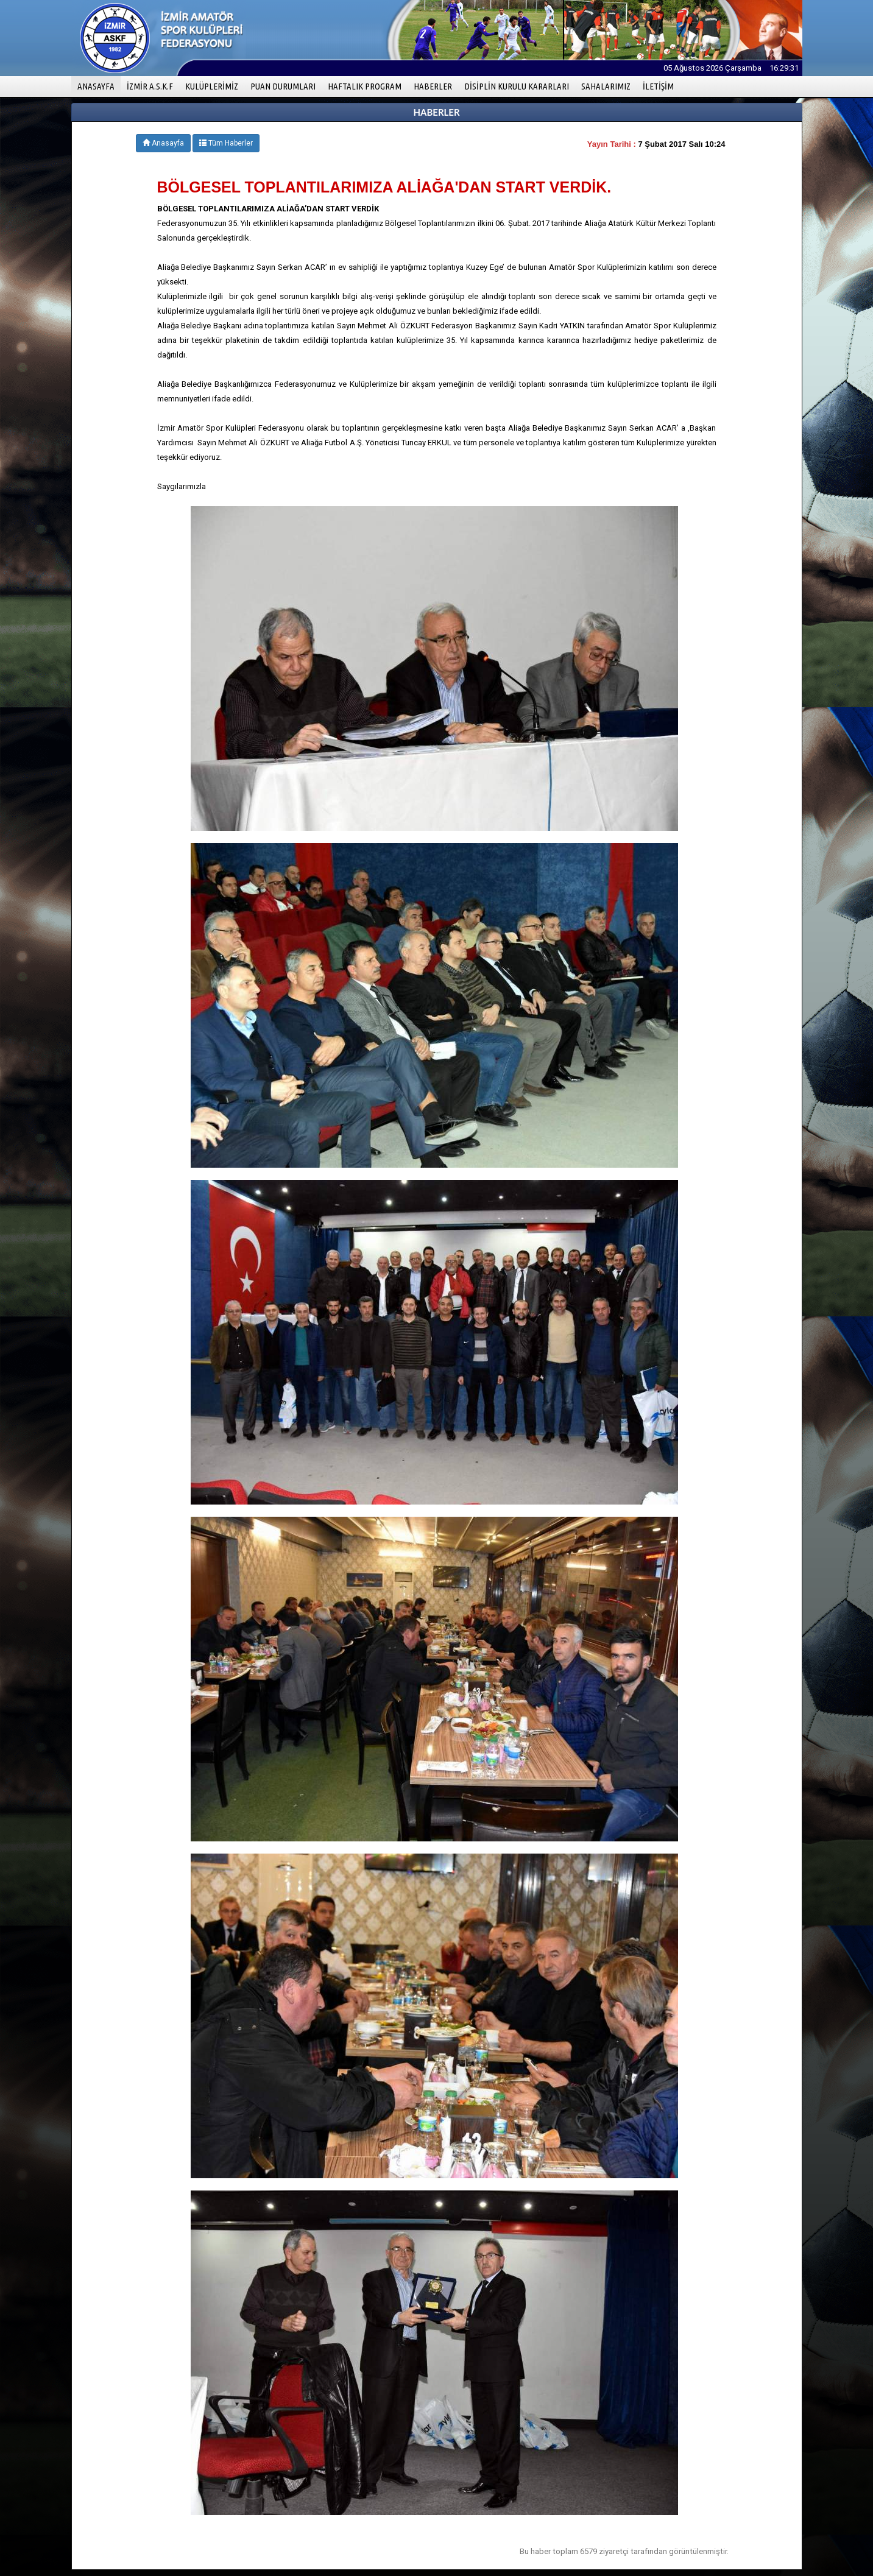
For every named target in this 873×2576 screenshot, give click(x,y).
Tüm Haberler (226, 143)
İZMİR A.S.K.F (150, 86)
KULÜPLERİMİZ (211, 86)
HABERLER (433, 86)
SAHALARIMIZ (606, 86)
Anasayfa (163, 143)
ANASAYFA (99, 85)
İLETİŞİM (658, 86)
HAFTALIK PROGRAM (364, 86)
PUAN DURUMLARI (283, 86)
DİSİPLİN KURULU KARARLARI (516, 86)
